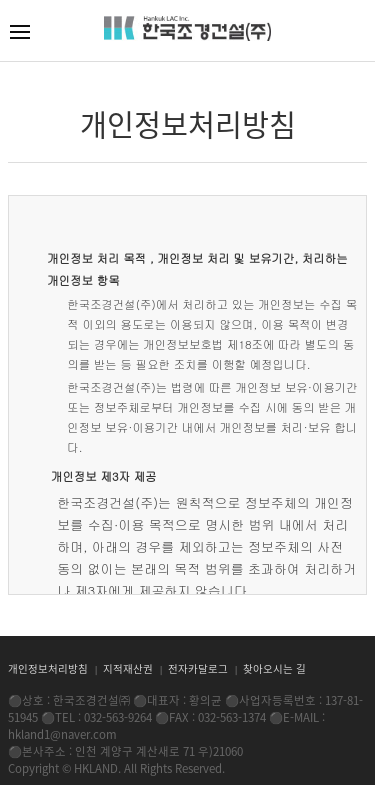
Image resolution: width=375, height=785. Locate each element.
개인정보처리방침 (49, 668)
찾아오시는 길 (274, 668)
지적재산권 (129, 668)
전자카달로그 (199, 668)
